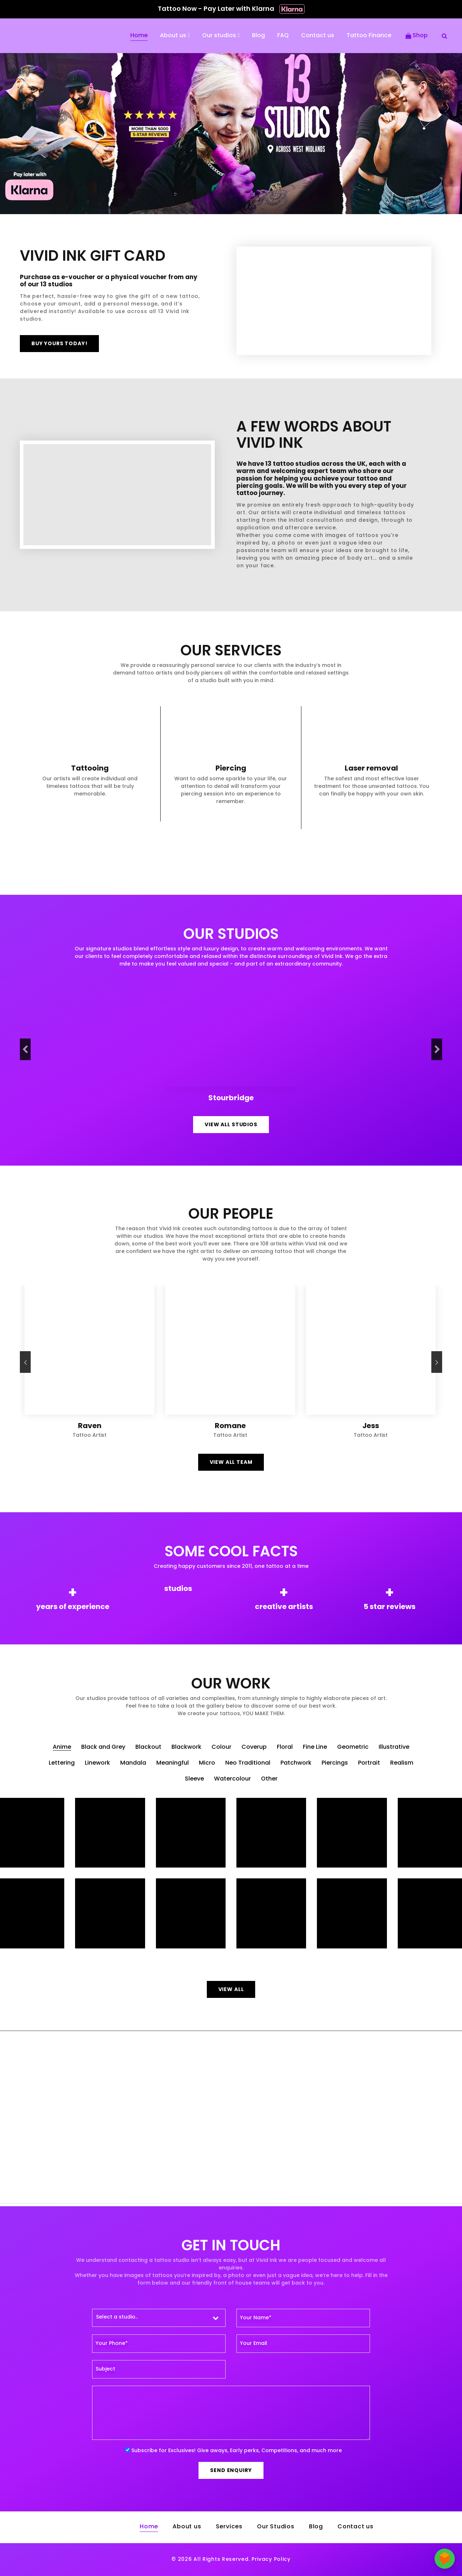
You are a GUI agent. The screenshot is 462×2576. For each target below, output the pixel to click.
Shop (416, 36)
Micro (207, 1763)
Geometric (353, 1747)
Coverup (254, 1747)
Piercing (230, 768)
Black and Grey (103, 1747)
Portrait (369, 1763)
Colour (221, 1747)
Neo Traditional (247, 1763)
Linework (97, 1763)
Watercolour (232, 1779)
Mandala (133, 1763)
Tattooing (90, 768)
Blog (258, 36)
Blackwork (186, 1747)
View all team (231, 1462)
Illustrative (394, 1747)
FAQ (283, 36)
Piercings (335, 1763)
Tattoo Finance (368, 36)
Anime (62, 1747)
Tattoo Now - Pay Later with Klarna (231, 9)
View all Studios (231, 1125)
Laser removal (371, 768)
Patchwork (295, 1763)
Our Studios (276, 2527)
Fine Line (315, 1747)
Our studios (219, 36)
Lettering (62, 1763)
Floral (285, 1747)
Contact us (317, 36)
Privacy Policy (271, 2559)
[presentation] (25, 1049)
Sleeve (194, 1779)
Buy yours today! (59, 344)
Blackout (148, 1747)
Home (139, 36)
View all (231, 1989)
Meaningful (172, 1763)
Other (269, 1779)
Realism (401, 1763)
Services (229, 2527)
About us (173, 36)
